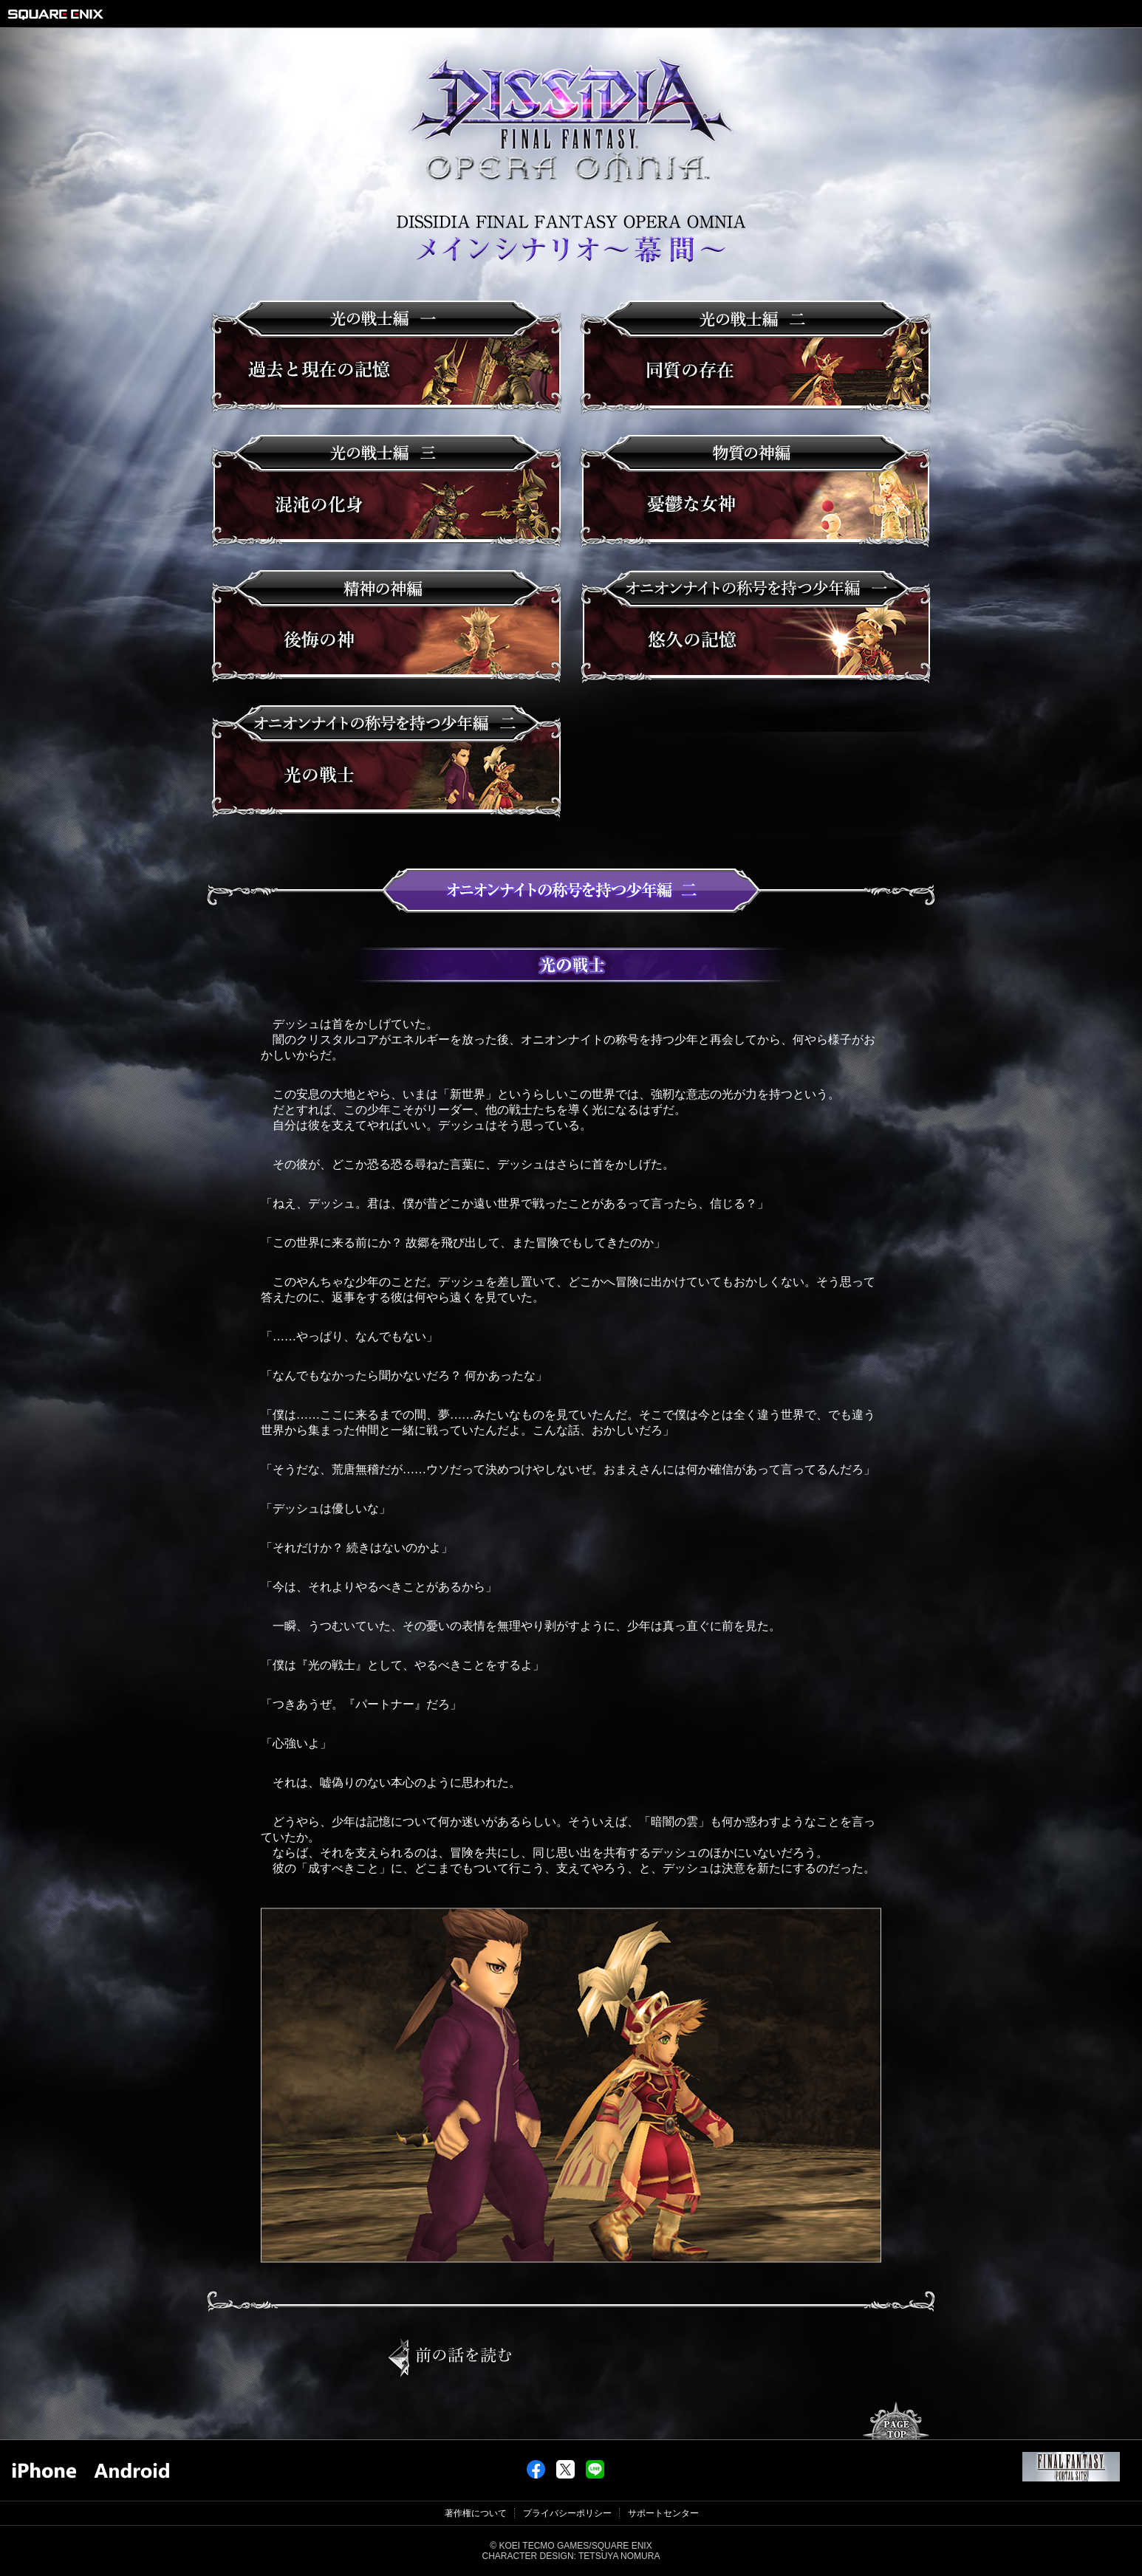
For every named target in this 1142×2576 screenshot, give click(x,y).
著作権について (476, 2513)
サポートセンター (663, 2513)
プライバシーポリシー (567, 2513)
